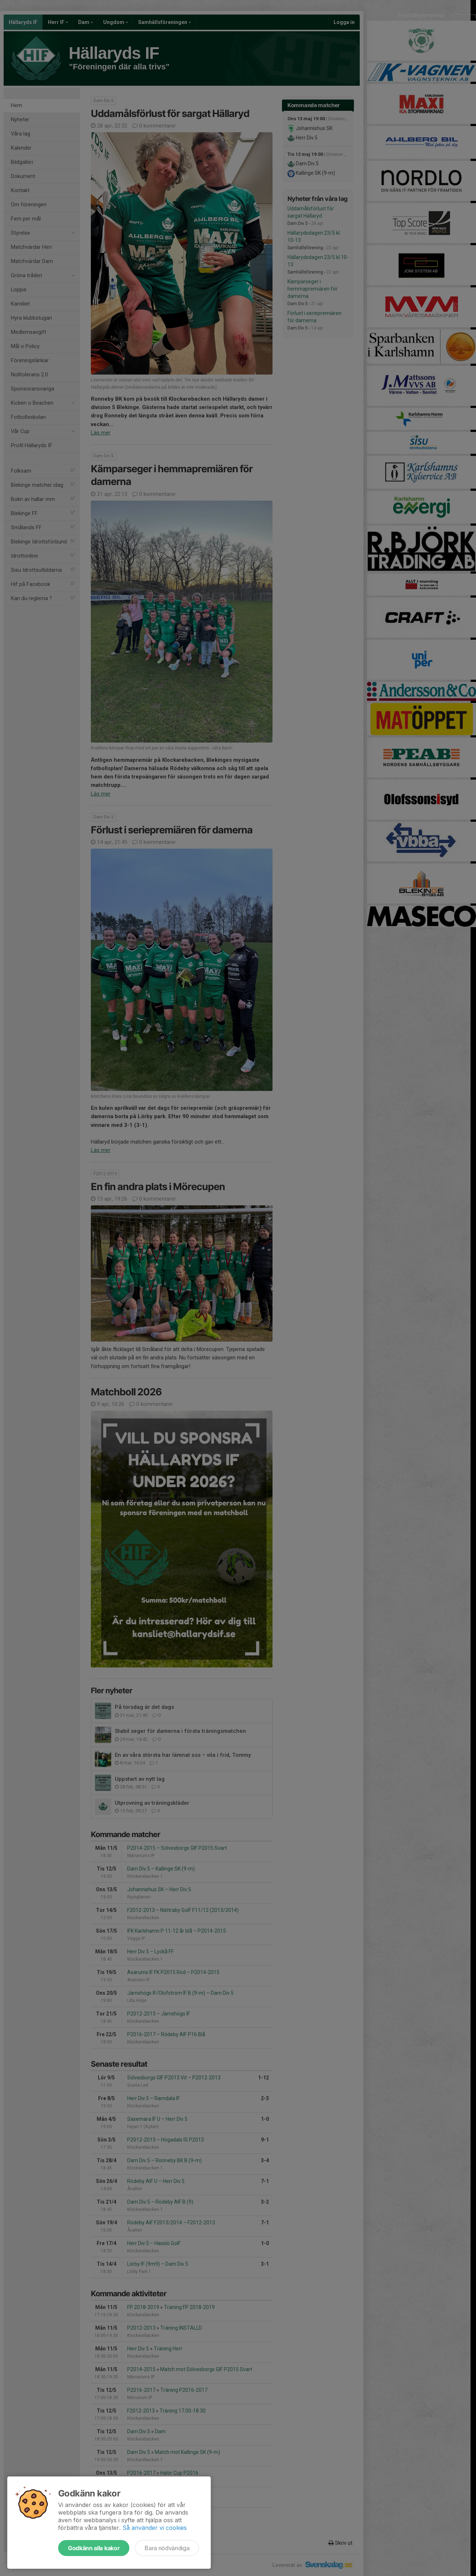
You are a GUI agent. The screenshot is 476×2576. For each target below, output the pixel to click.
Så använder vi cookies (154, 2527)
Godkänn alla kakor (94, 2548)
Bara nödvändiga (167, 2548)
